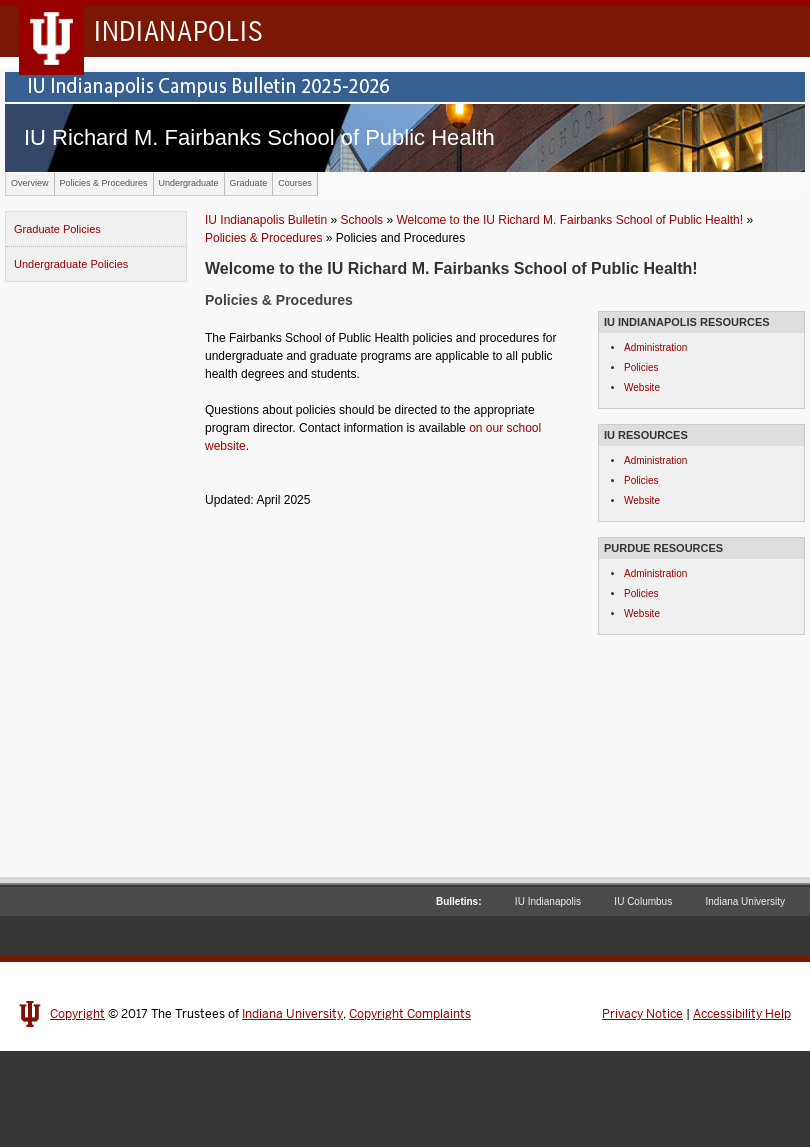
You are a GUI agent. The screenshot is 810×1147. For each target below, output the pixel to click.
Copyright (77, 1014)
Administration (655, 347)
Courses (295, 183)
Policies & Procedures (104, 183)
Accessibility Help (742, 1014)
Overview (30, 183)
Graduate (249, 183)
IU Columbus (643, 901)
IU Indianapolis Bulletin (266, 220)
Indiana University (745, 901)
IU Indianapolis (548, 901)
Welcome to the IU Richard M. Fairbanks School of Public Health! (569, 220)
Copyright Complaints (410, 1014)
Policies (641, 367)
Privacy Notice (642, 1014)
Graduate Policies (57, 229)
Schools (361, 220)
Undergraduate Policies (71, 264)
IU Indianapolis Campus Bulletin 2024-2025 (405, 87)
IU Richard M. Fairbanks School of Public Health (259, 137)
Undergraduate (189, 183)
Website (642, 387)
